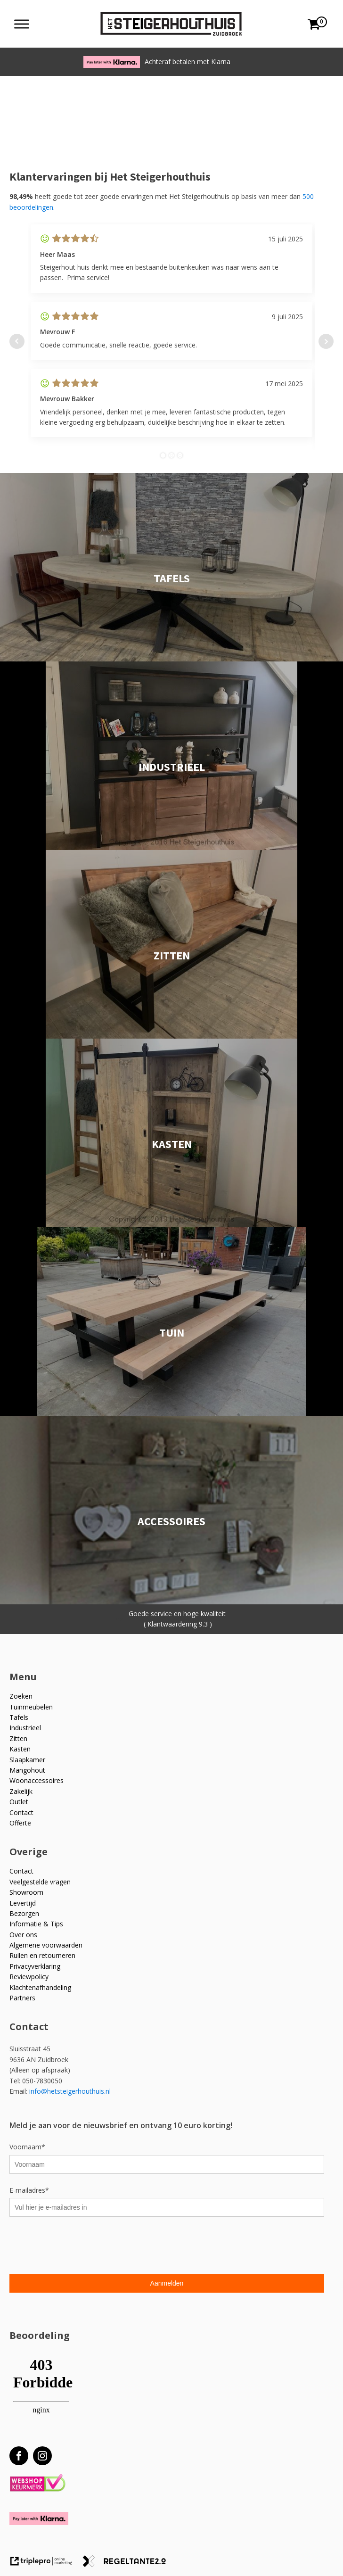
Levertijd (22, 1903)
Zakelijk (21, 1791)
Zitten (18, 1738)
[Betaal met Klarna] (38, 2518)
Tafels (18, 1717)
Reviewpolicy (29, 1976)
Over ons (23, 1934)
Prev (16, 341)
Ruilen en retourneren (42, 1955)
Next (326, 341)
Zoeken (21, 1696)
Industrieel (25, 1727)
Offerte (20, 1822)
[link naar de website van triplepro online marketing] (45, 2564)
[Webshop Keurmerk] (37, 2483)
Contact (21, 1812)
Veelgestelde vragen (40, 1881)
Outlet (18, 1801)
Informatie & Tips (36, 1923)
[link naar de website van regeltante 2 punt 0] (128, 2564)
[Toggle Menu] (21, 23)
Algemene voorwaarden (45, 1944)
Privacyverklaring (34, 1966)
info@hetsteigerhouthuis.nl (70, 2091)
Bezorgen (24, 1913)
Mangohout (27, 1770)
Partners (22, 1997)
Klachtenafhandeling (40, 1987)
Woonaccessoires (36, 1780)
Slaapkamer (27, 1759)
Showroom (26, 1892)
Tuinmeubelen (31, 1706)
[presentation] (81, 2246)
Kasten (20, 1748)
